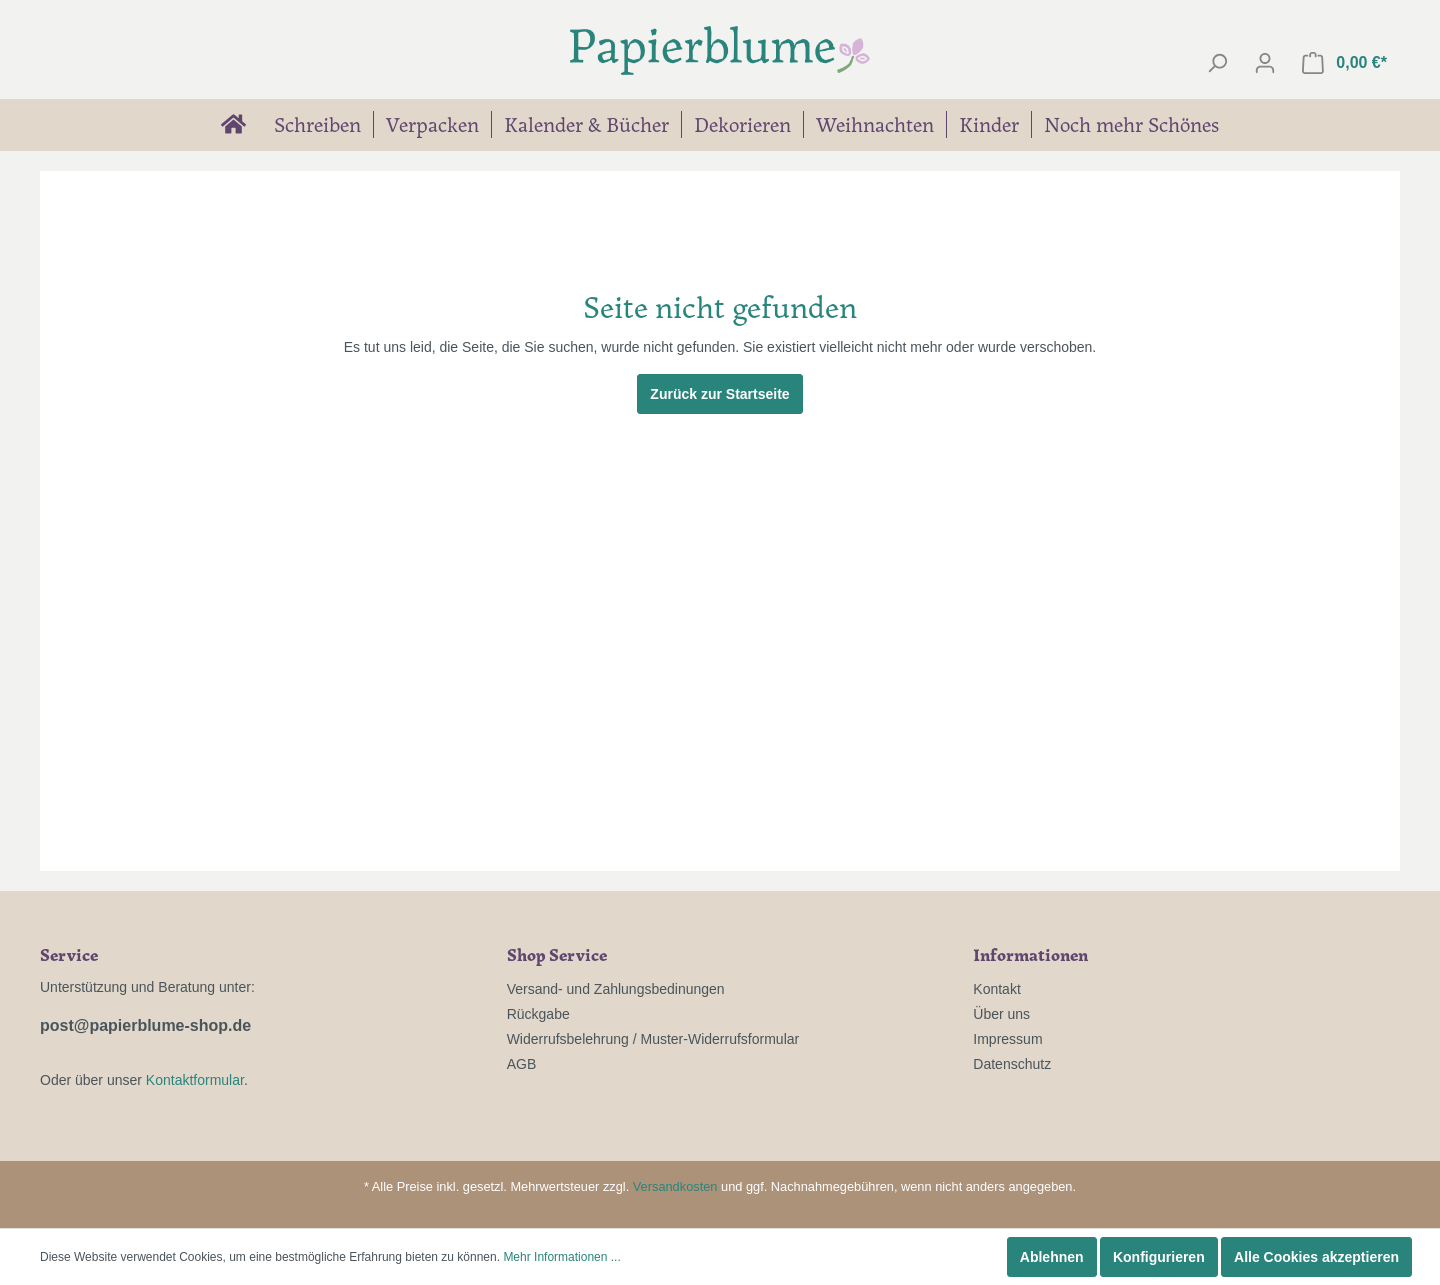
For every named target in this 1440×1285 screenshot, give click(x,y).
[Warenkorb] (1344, 63)
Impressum (1007, 1039)
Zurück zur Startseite (719, 394)
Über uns (1001, 1014)
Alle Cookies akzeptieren (1316, 1257)
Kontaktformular (195, 1080)
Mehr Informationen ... (561, 1257)
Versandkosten (675, 1186)
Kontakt (996, 989)
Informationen (1030, 954)
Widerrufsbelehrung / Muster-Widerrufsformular (653, 1039)
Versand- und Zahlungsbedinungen (616, 989)
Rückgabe (538, 1014)
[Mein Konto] (1265, 63)
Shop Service (557, 954)
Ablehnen (1052, 1257)
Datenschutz (1012, 1064)
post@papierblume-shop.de (145, 1025)
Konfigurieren (1159, 1257)
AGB (522, 1064)
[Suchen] (1217, 63)
